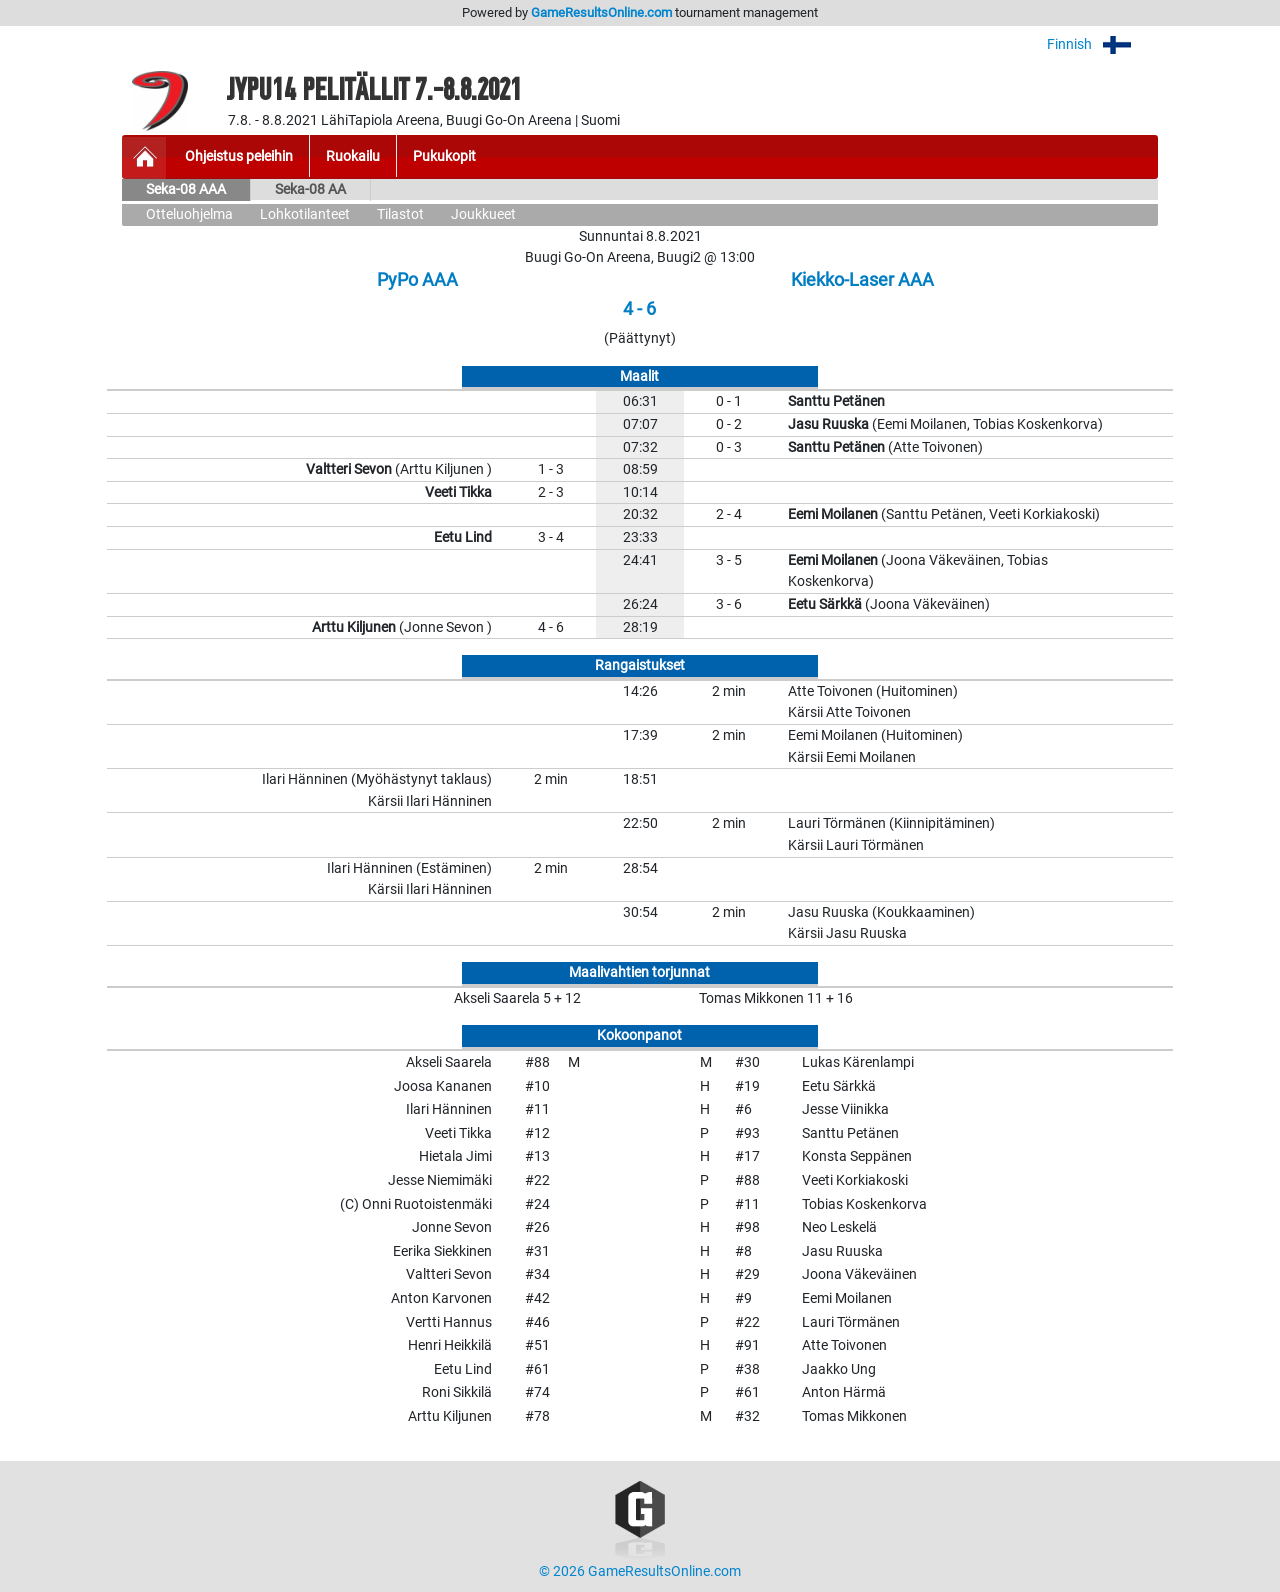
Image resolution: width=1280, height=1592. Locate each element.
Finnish (1102, 44)
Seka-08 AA (310, 189)
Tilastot (400, 214)
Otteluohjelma (189, 214)
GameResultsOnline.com (601, 12)
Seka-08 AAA (186, 189)
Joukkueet (483, 214)
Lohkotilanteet (305, 214)
